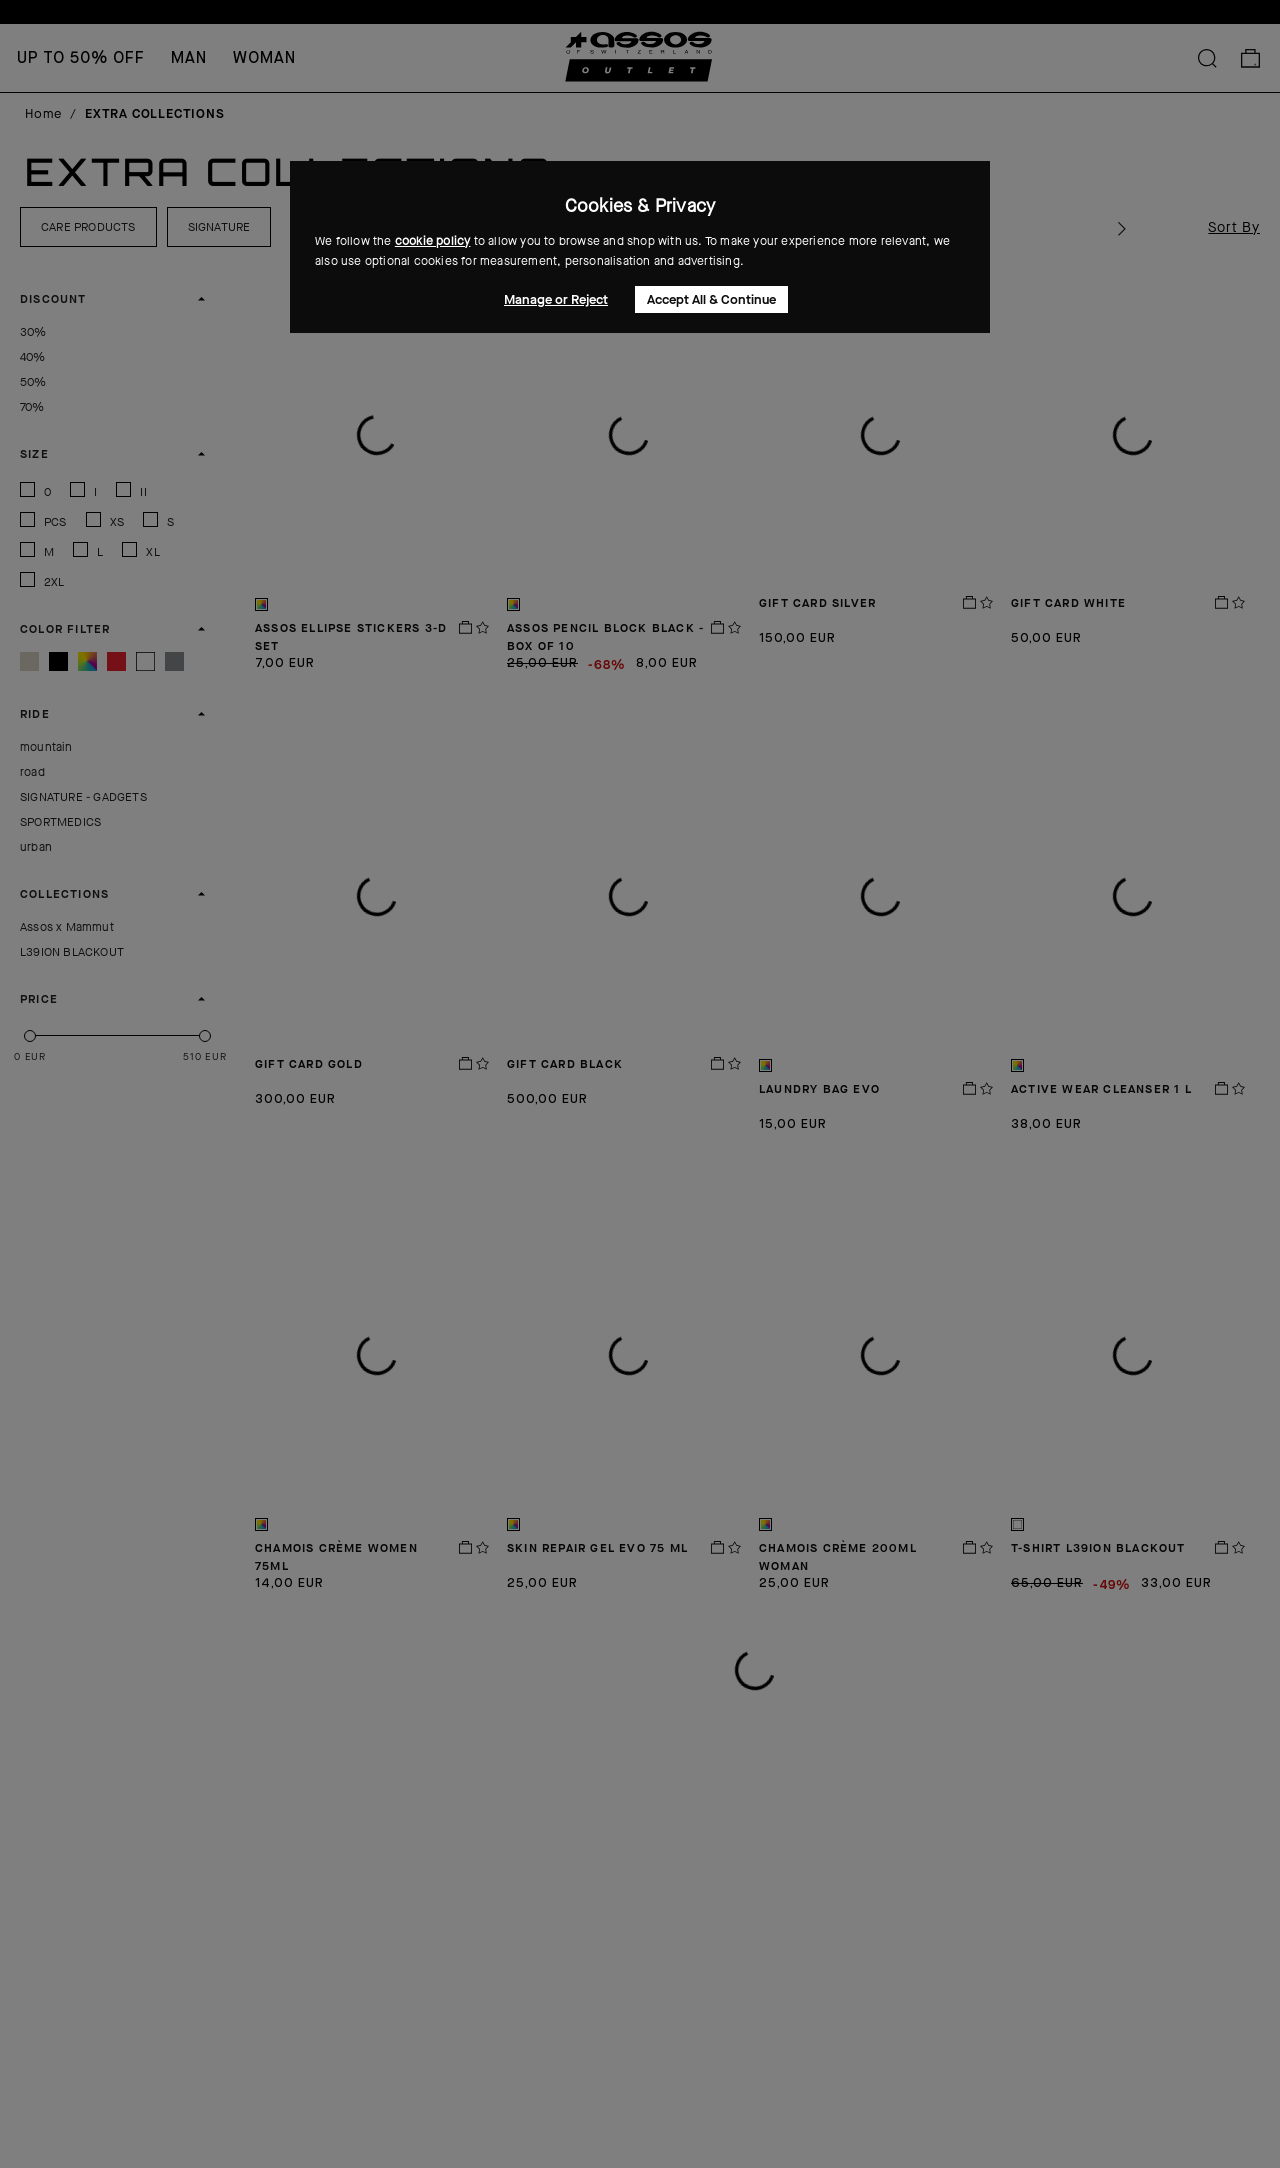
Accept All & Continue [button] (711, 299)
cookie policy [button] (433, 241)
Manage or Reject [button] (556, 299)
